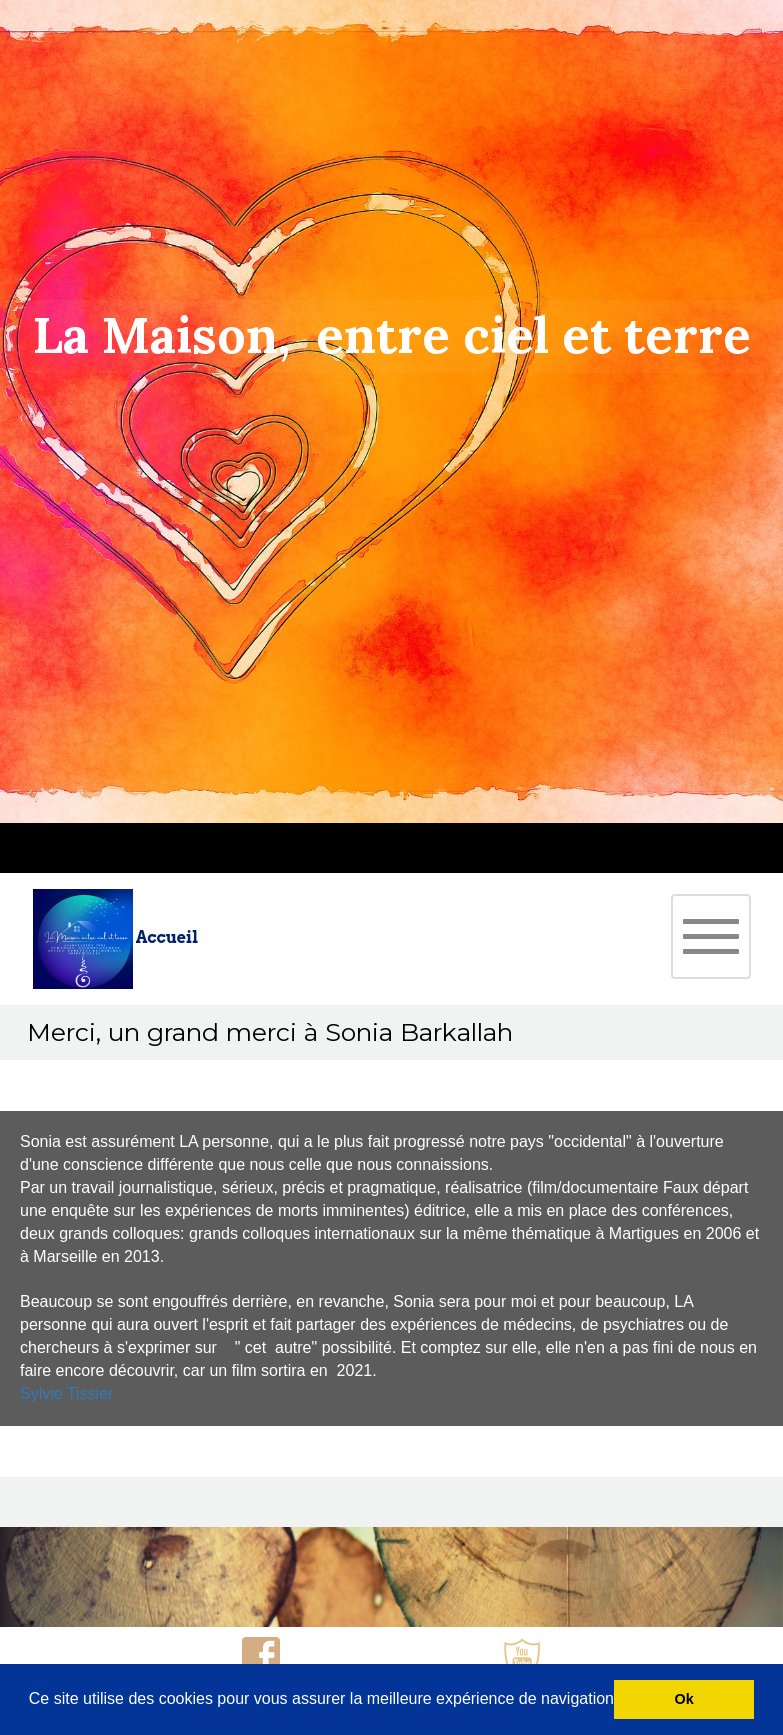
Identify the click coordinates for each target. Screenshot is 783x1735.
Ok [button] (684, 1699)
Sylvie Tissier (66, 1393)
